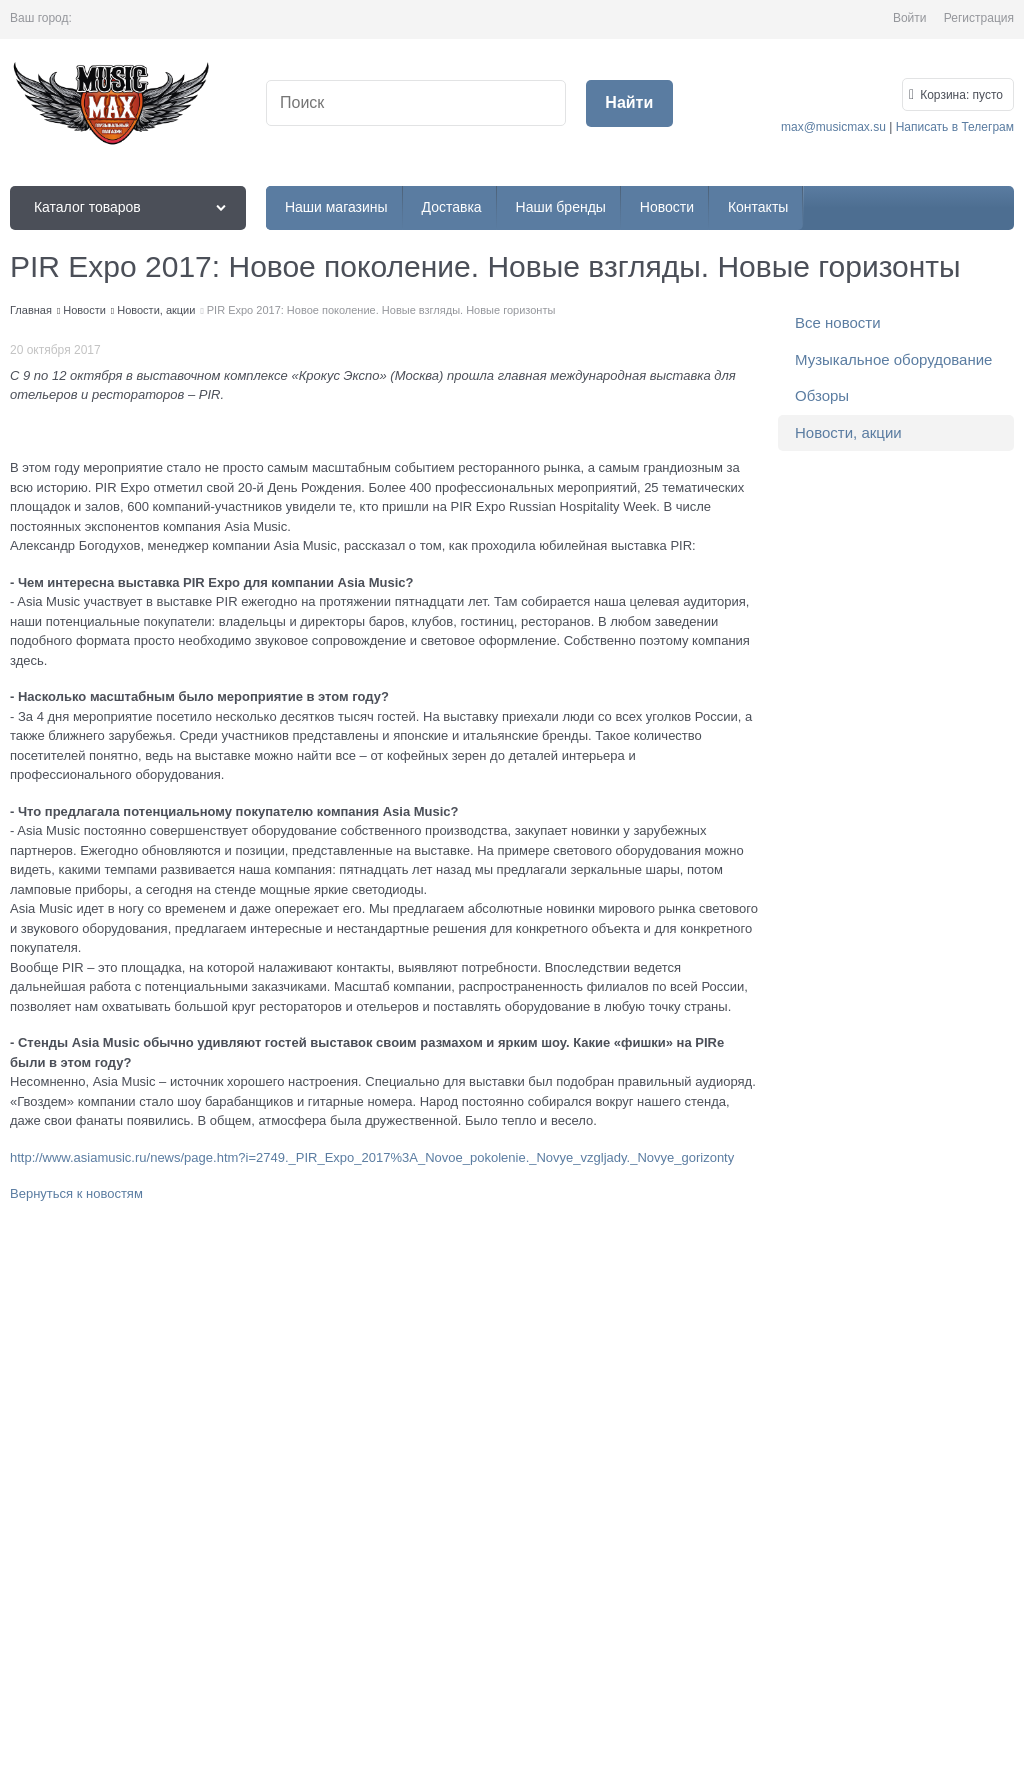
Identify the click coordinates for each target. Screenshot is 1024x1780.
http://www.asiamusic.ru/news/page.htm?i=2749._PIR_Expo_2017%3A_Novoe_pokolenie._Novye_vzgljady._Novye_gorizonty (372, 1157)
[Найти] (629, 103)
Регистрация (979, 18)
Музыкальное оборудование (893, 359)
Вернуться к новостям (76, 1193)
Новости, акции (848, 432)
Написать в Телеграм (955, 127)
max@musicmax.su (833, 127)
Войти (910, 18)
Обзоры (822, 395)
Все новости (838, 322)
